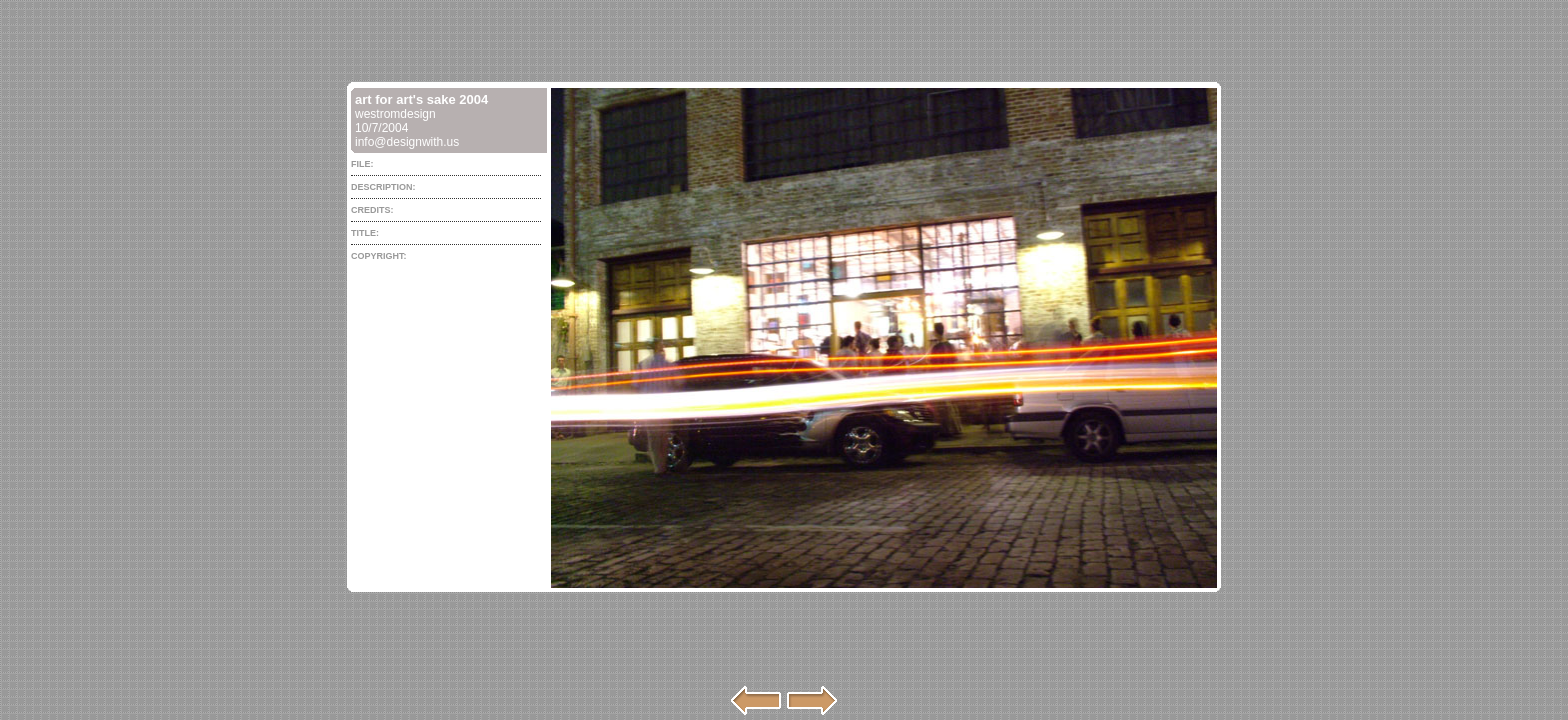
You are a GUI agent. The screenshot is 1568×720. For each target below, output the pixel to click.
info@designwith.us (407, 142)
